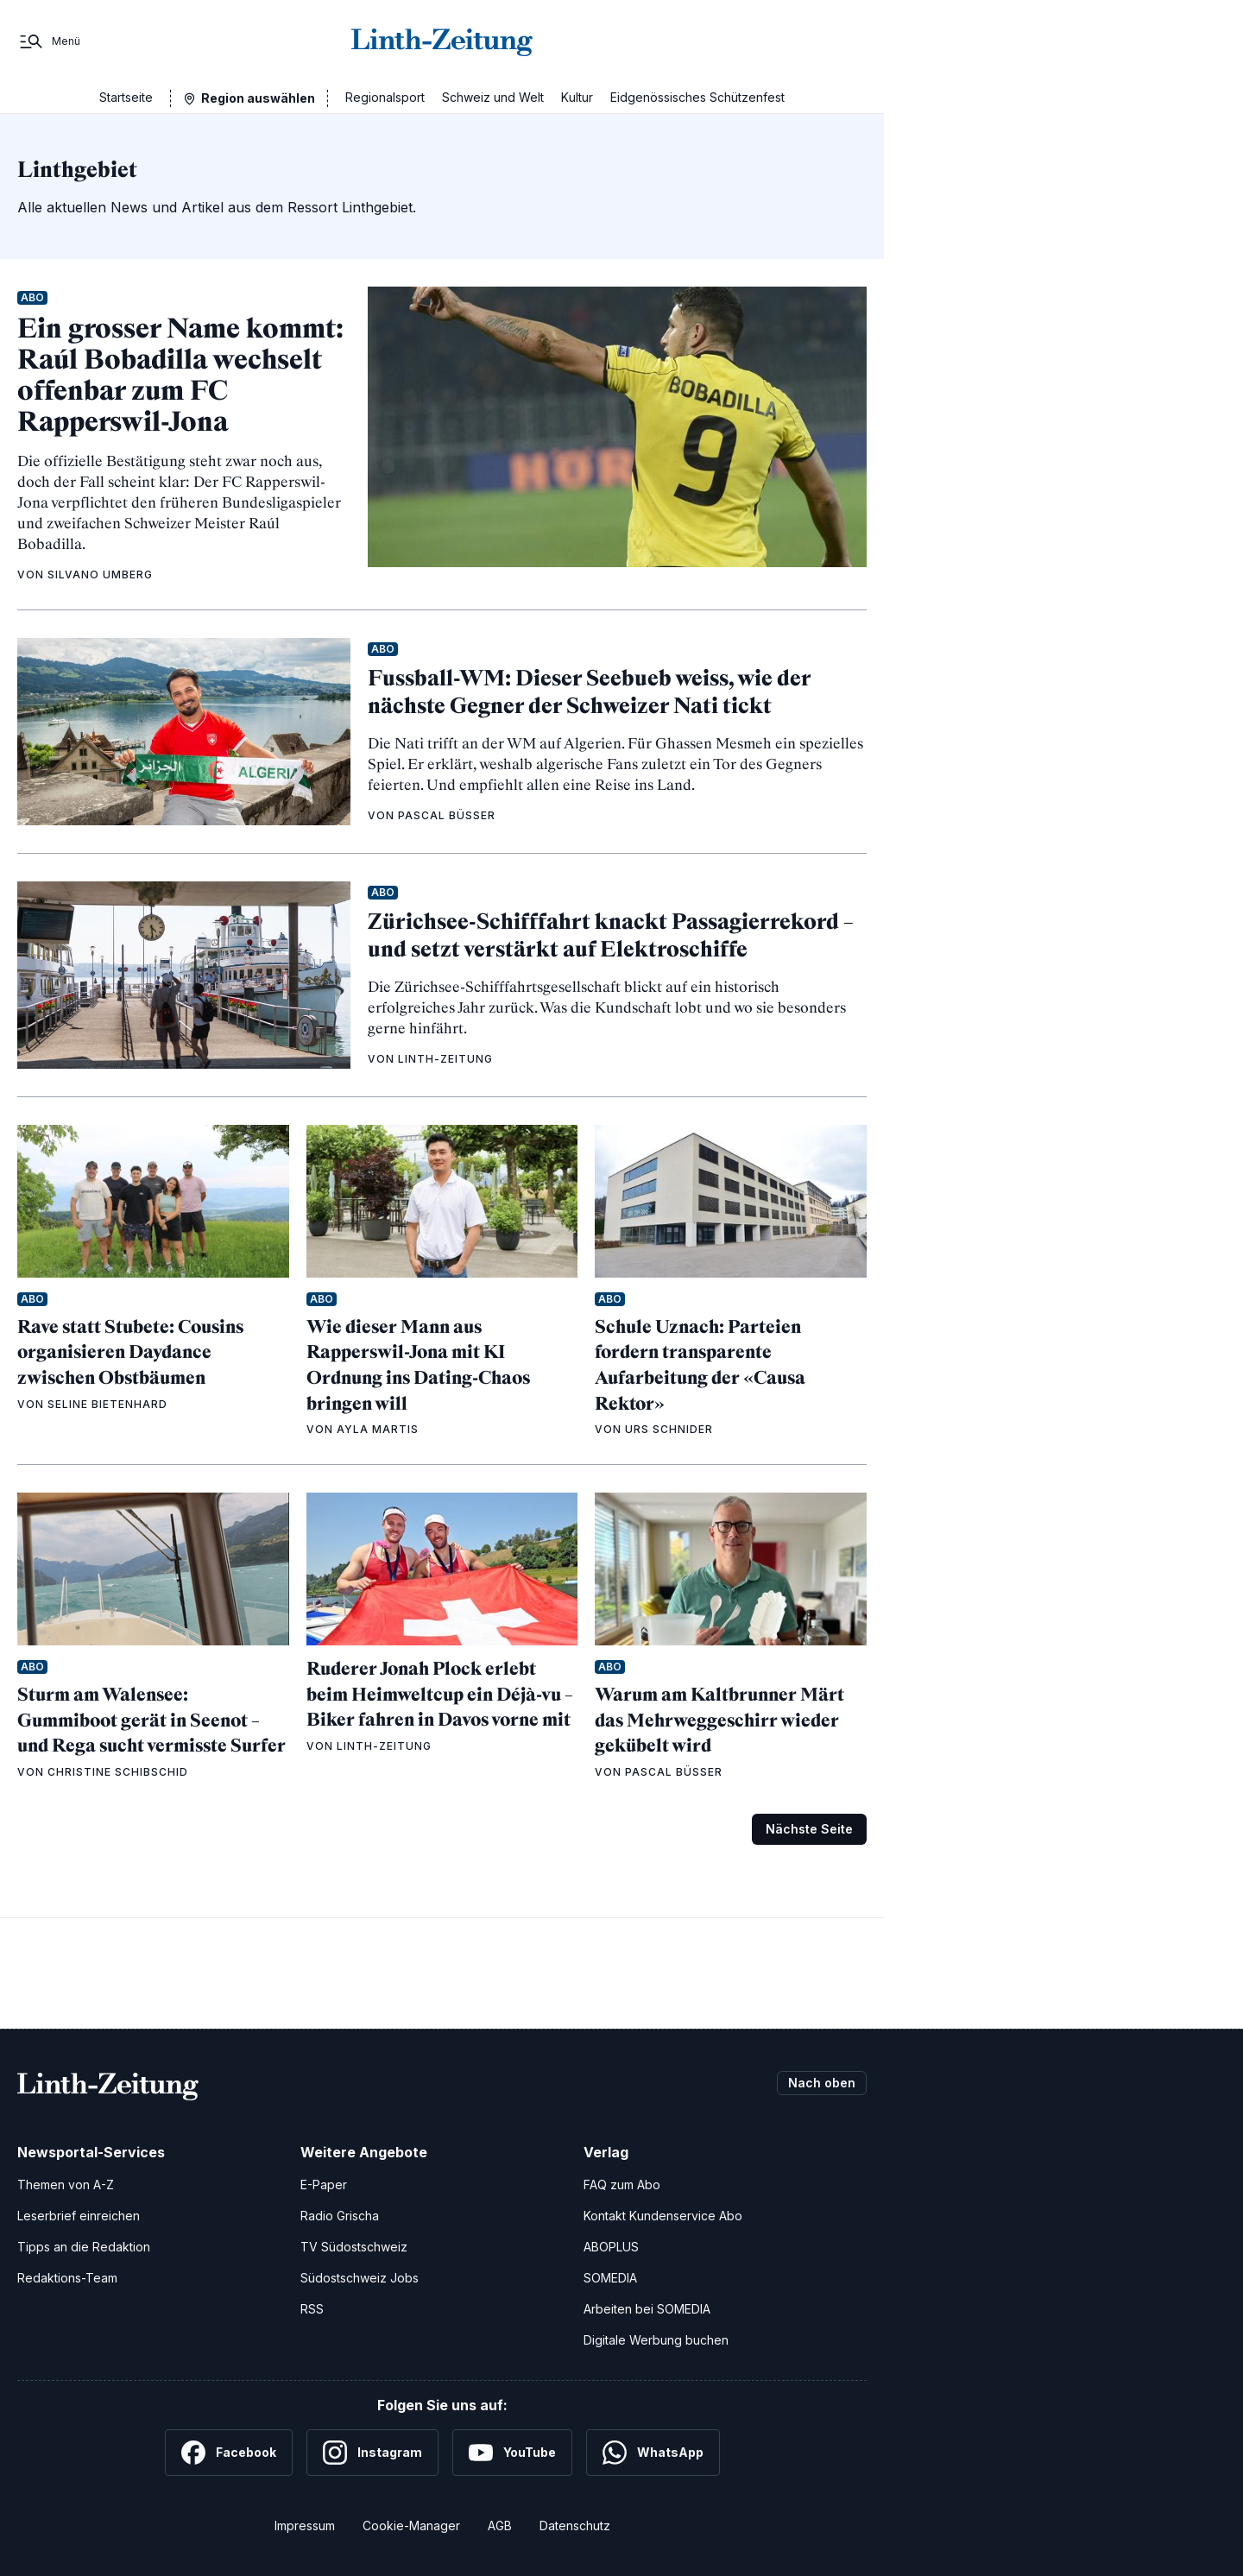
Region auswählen (258, 98)
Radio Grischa (339, 2215)
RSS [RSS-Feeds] (312, 2308)
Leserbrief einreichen (78, 2215)
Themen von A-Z (65, 2184)
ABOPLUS (611, 2246)
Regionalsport (385, 97)
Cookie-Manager (411, 2525)
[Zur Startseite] (442, 41)
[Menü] (48, 41)
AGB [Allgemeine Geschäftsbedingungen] (500, 2525)
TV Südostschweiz (353, 2246)
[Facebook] (229, 2452)
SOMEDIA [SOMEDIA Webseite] (610, 2277)
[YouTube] (512, 2452)
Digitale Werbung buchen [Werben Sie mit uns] (656, 2340)
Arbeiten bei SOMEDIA (647, 2308)
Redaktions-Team (67, 2277)
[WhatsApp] (653, 2452)
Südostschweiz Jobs (359, 2277)
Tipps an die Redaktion (83, 2246)
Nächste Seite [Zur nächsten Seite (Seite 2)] (809, 1829)
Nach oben (821, 2082)
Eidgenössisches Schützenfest (697, 97)
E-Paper (323, 2184)
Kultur (577, 97)
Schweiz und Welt (493, 97)
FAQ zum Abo (622, 2184)
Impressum (304, 2525)
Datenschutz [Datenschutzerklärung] (574, 2525)
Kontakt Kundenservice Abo (663, 2215)
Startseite (126, 97)
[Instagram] (372, 2452)
